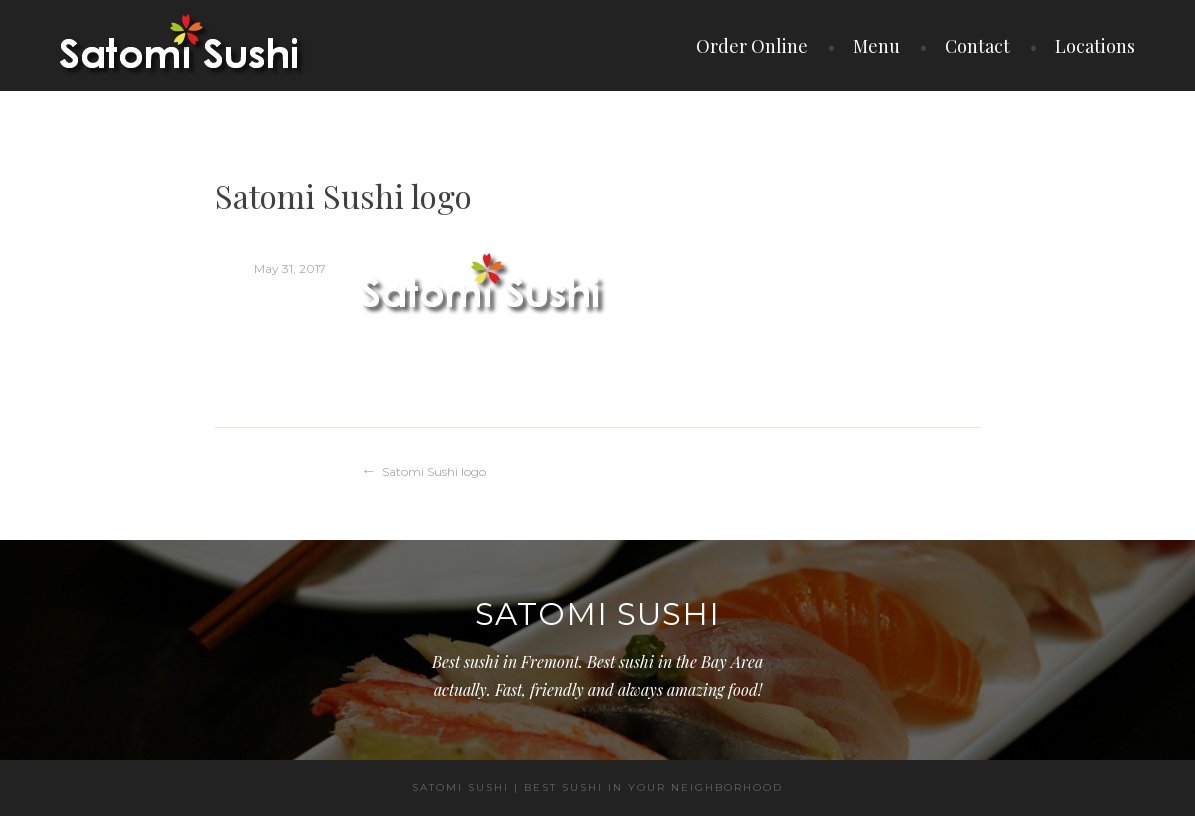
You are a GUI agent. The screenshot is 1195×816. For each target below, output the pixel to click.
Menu (876, 46)
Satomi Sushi (597, 614)
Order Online (752, 46)
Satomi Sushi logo (434, 471)
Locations (1095, 46)
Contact (977, 46)
